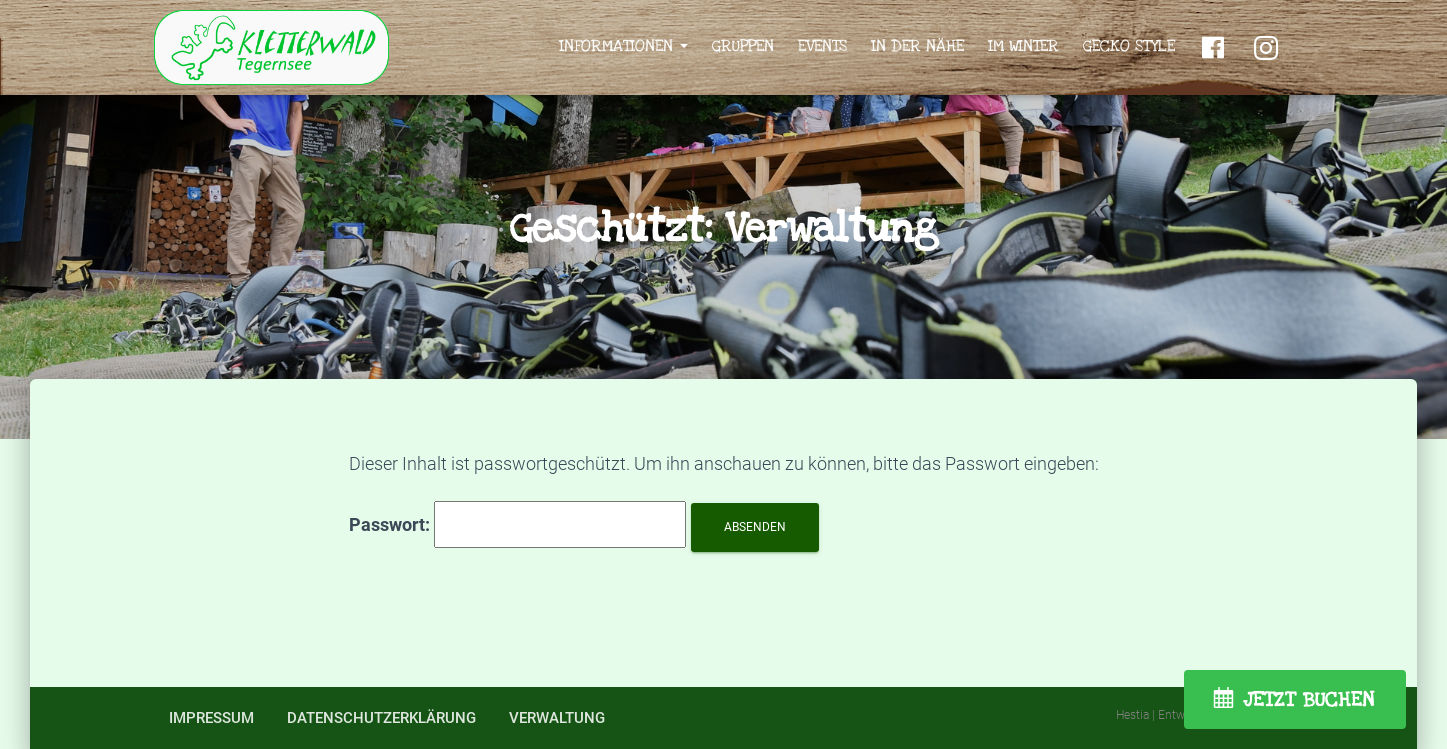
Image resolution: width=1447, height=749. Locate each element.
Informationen (623, 46)
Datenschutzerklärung (381, 718)
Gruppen (743, 46)
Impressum (211, 718)
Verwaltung (557, 718)
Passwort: (517, 524)
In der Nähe (917, 46)
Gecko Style (1129, 46)
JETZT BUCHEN (1309, 700)
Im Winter (1023, 46)
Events (822, 46)
